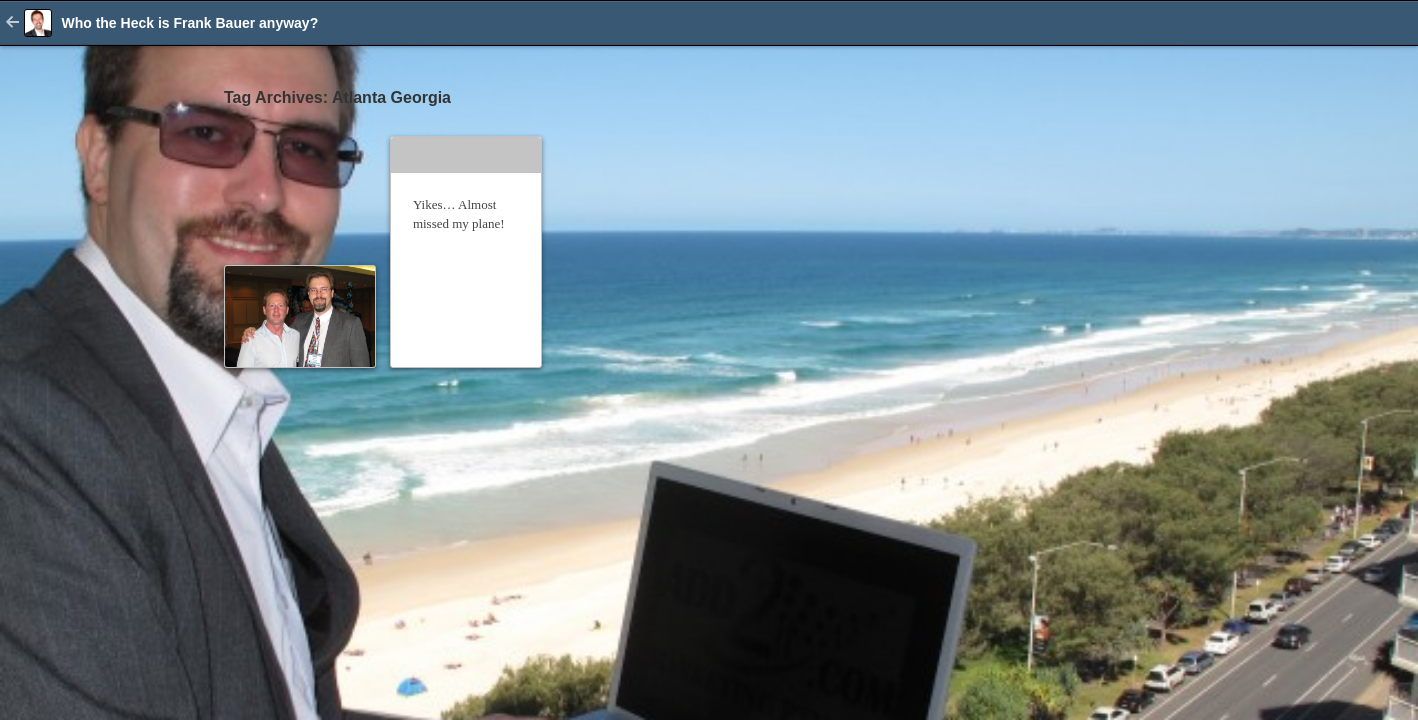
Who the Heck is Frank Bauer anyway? (189, 23)
